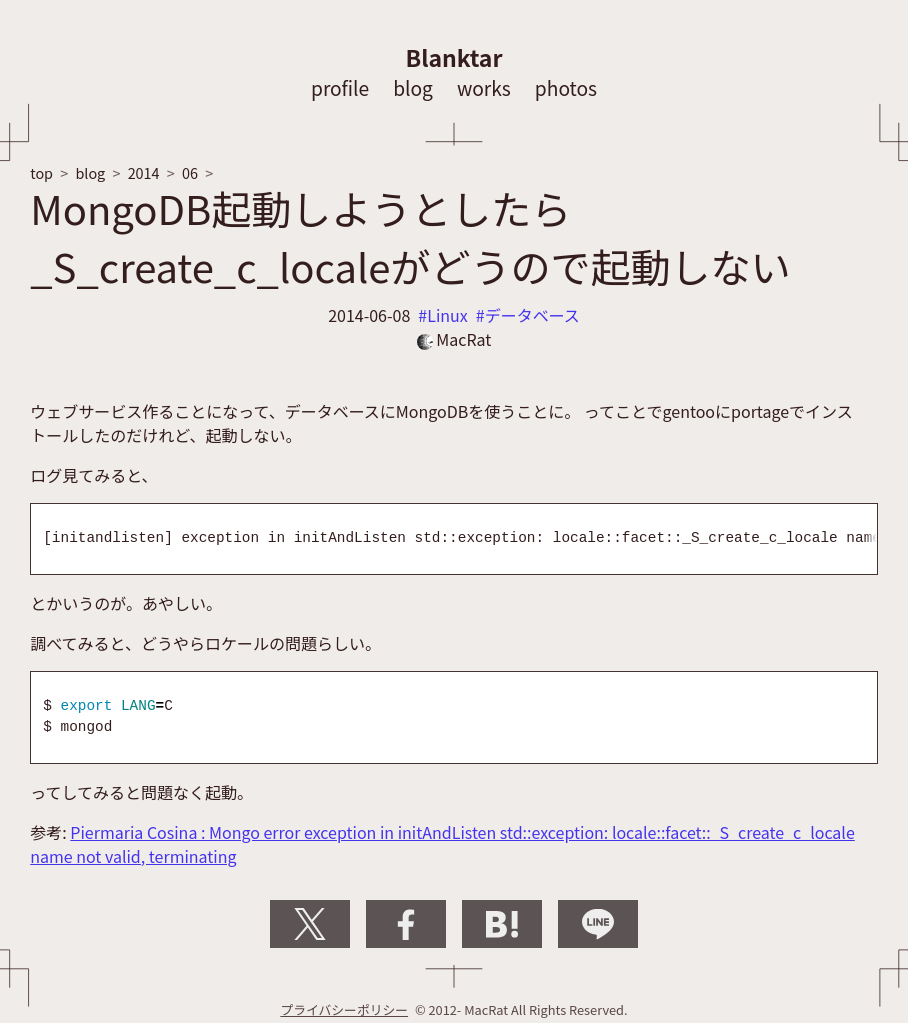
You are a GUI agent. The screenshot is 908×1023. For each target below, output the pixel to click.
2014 (144, 172)
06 (190, 172)
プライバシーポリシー (344, 1009)
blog (413, 88)
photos (566, 88)
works (484, 88)
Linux (447, 315)
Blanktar (454, 57)
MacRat (454, 339)
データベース (532, 315)
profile (340, 88)
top (41, 172)
